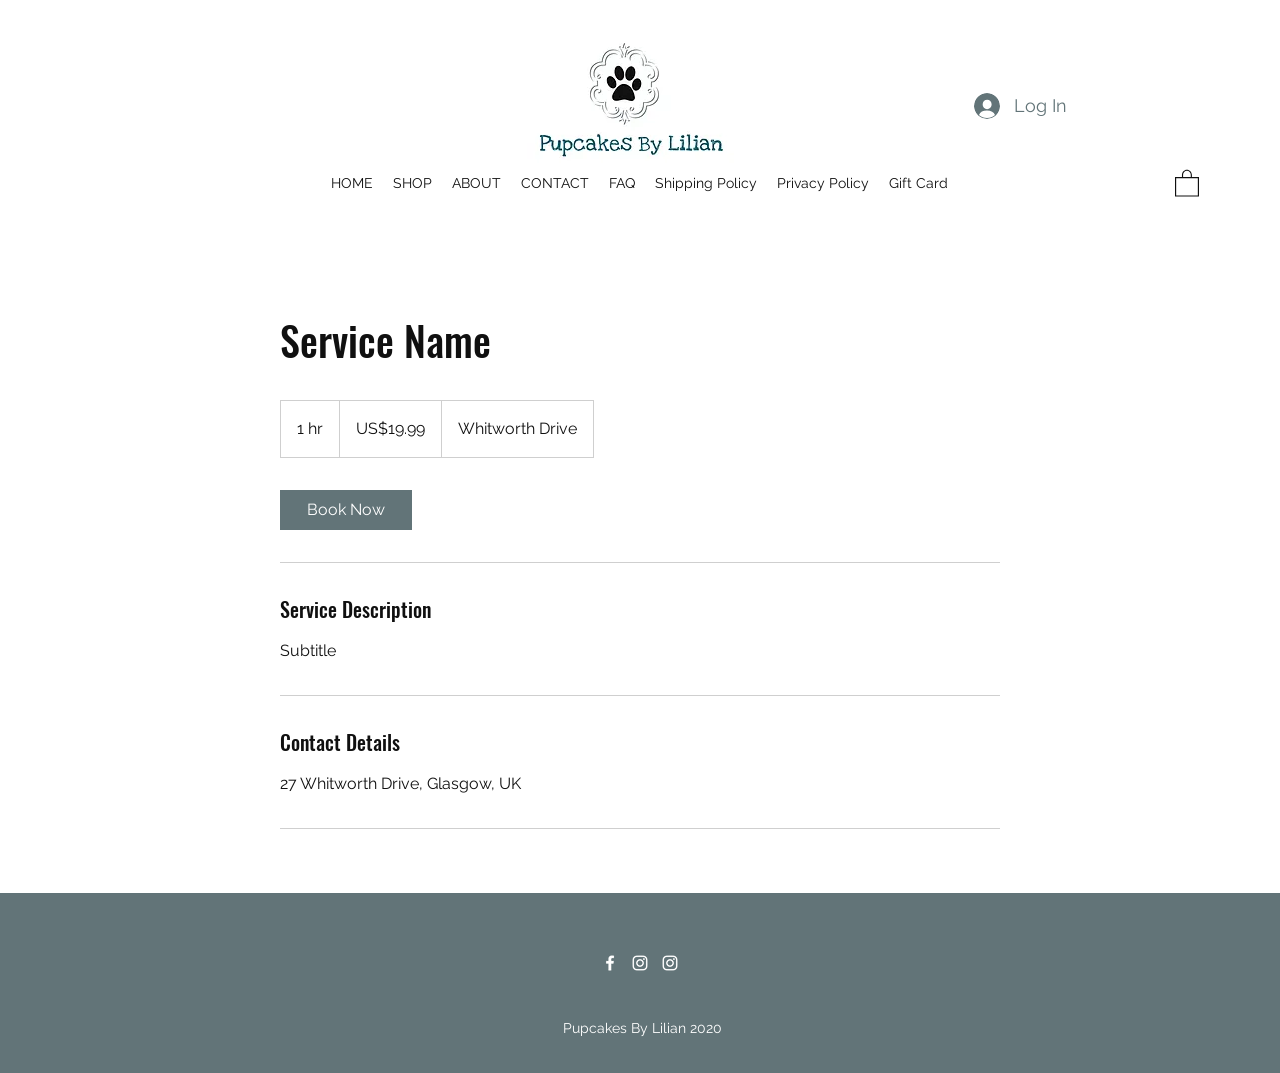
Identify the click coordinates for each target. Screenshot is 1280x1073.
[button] (1187, 182)
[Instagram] (640, 963)
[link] (346, 510)
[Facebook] (610, 963)
